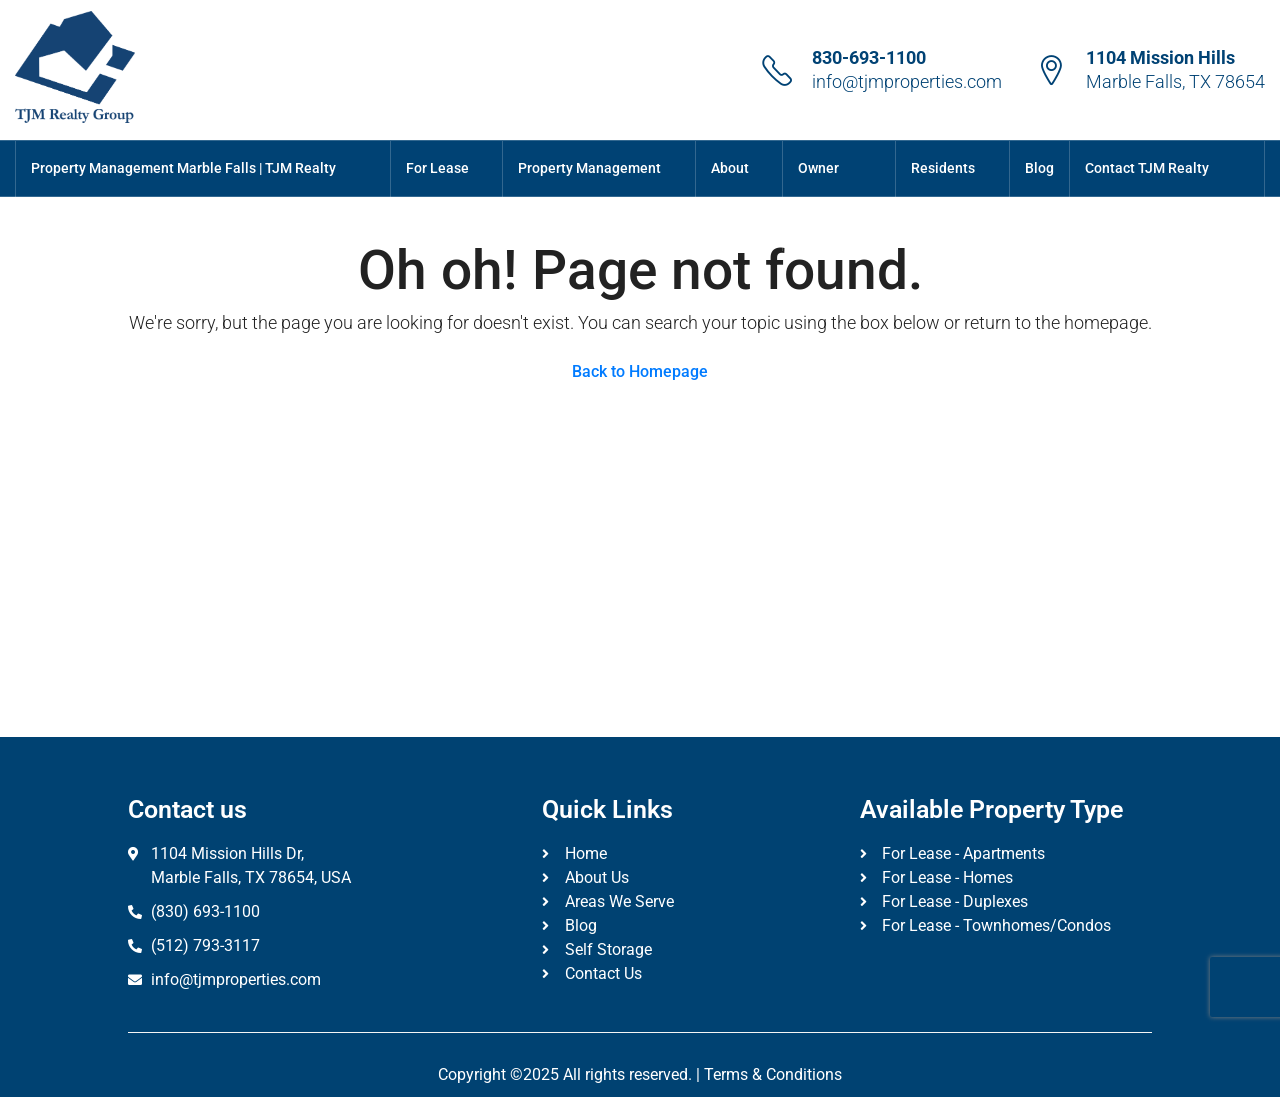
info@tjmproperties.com (907, 81)
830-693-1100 (869, 57)
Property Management (589, 168)
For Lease (437, 168)
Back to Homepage (640, 371)
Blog (1039, 168)
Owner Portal (818, 195)
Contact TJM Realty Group (1147, 195)
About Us (730, 195)
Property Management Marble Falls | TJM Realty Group (183, 195)
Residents (943, 168)
